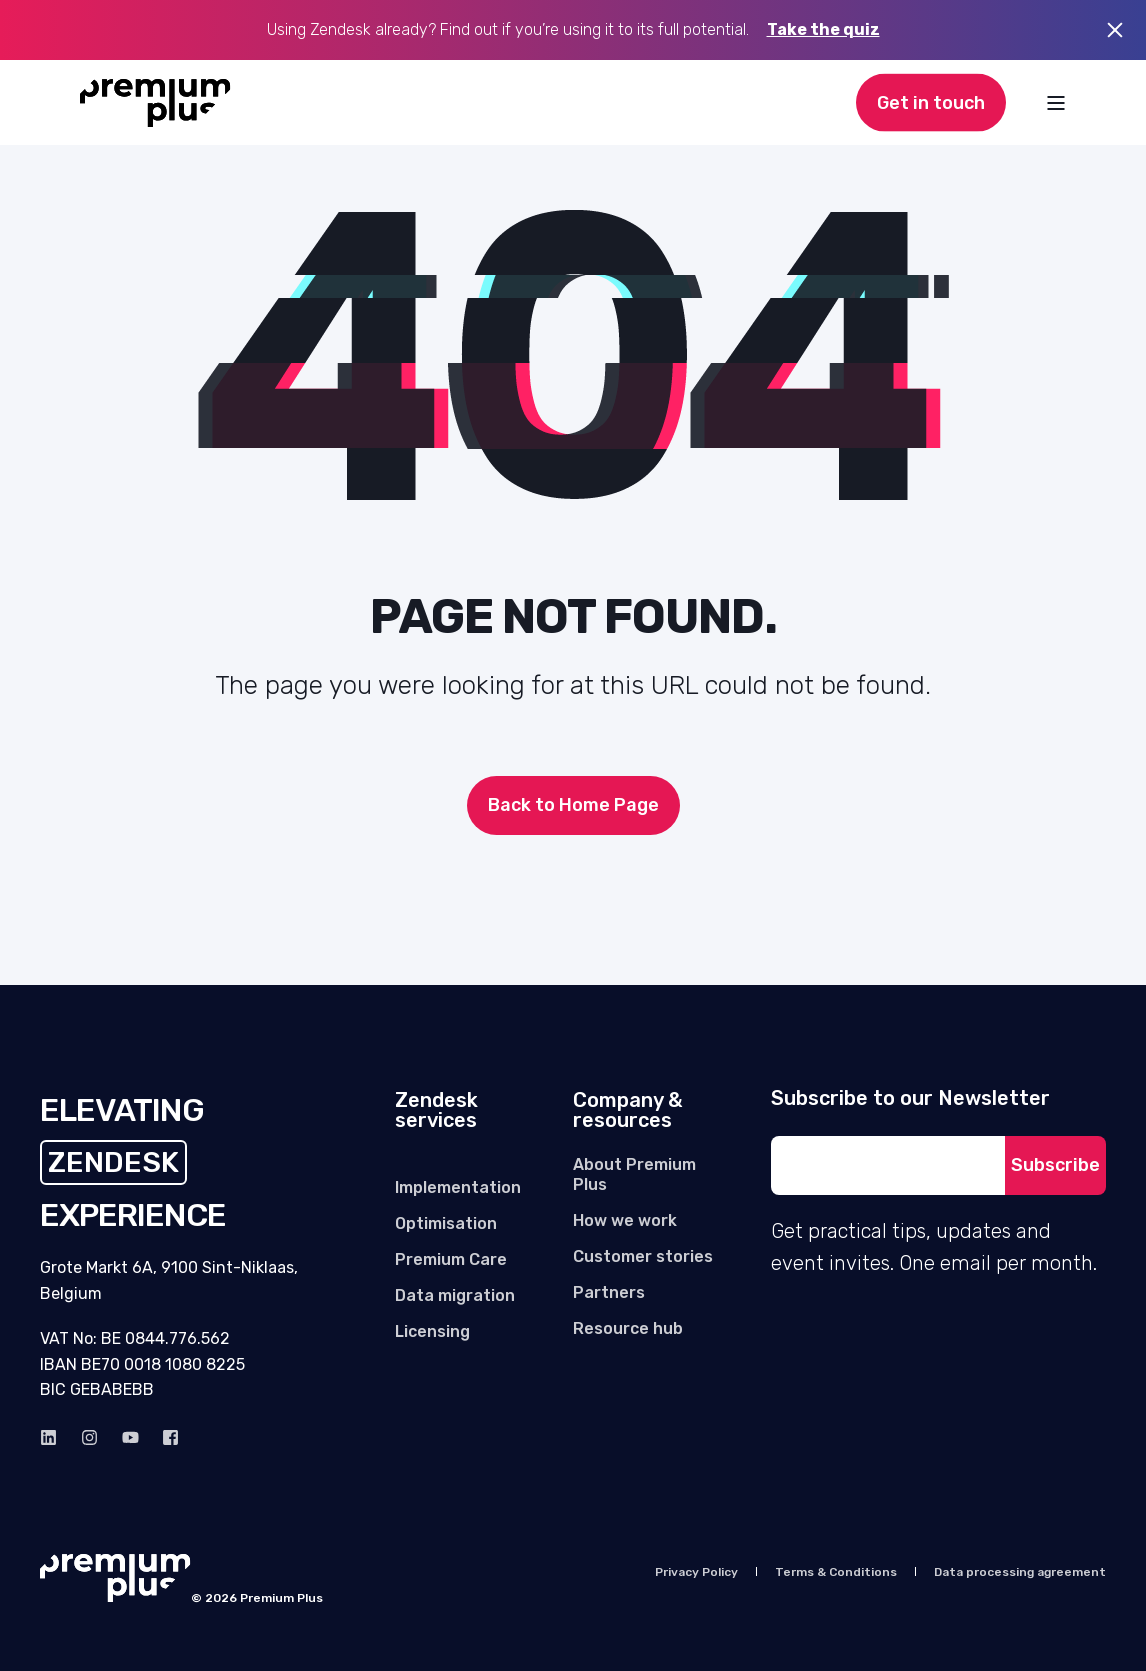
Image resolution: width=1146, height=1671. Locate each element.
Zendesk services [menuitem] (436, 1111)
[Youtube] (130, 1437)
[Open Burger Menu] (1056, 103)
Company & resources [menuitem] (627, 1111)
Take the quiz (823, 29)
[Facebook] (164, 1437)
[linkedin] (54, 1437)
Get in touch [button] (931, 102)
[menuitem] (458, 1188)
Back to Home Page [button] (573, 805)
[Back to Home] (155, 103)
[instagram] (89, 1437)
